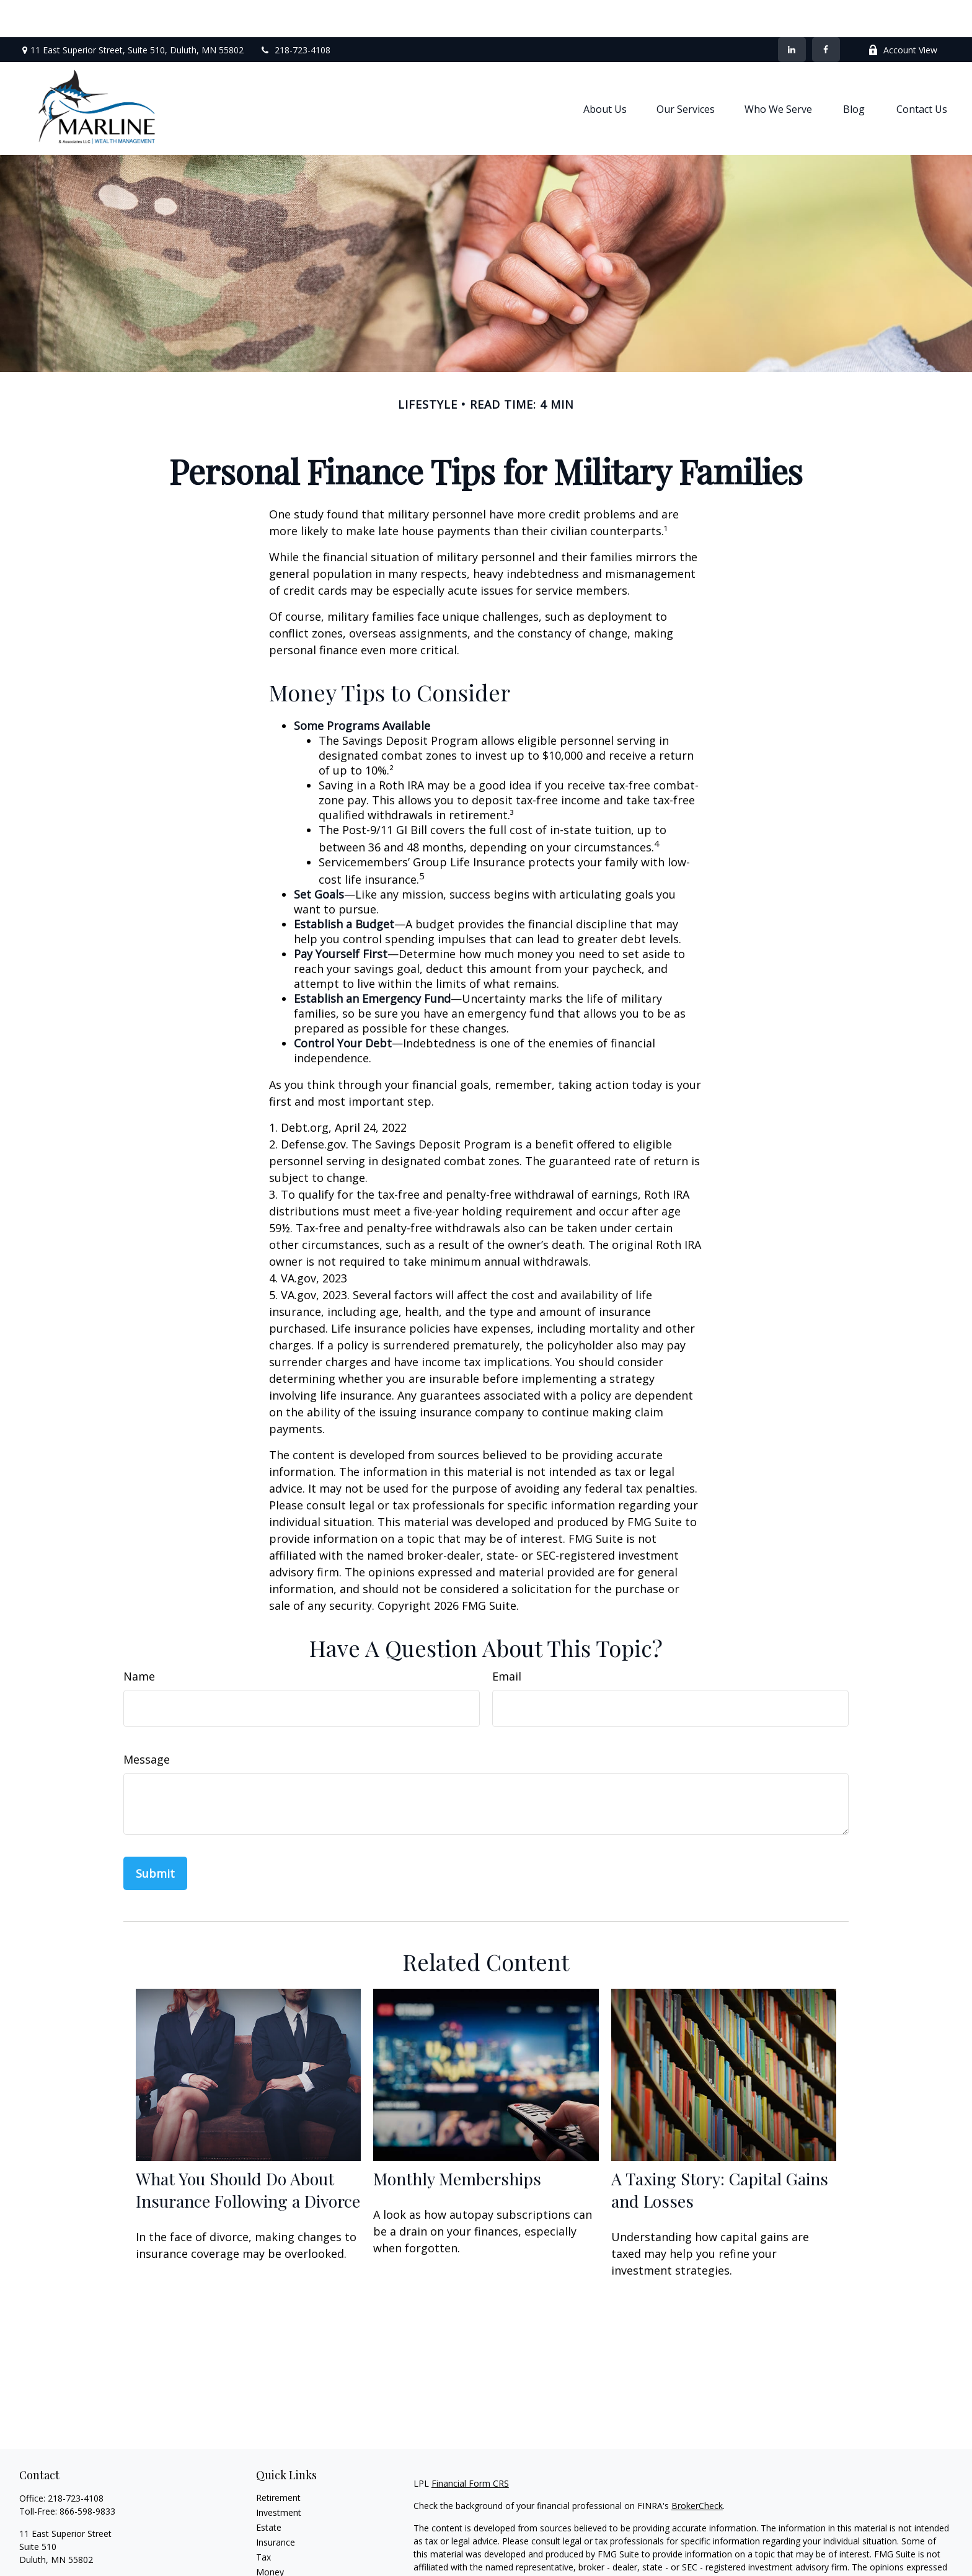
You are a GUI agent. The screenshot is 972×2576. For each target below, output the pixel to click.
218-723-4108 (294, 13)
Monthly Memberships (457, 2141)
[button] (605, 71)
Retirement (278, 2460)
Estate (268, 2490)
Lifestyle (272, 2550)
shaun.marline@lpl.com (65, 2544)
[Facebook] (826, 12)
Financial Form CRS (470, 2446)
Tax (263, 2520)
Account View (902, 13)
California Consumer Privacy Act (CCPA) (822, 2565)
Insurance (275, 2505)
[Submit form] (155, 1836)
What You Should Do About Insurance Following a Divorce (248, 2152)
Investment (278, 2475)
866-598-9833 (87, 2474)
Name (139, 1639)
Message (146, 1722)
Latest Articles (284, 2564)
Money (270, 2535)
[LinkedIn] (792, 12)
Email (506, 1639)
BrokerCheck (697, 2468)
